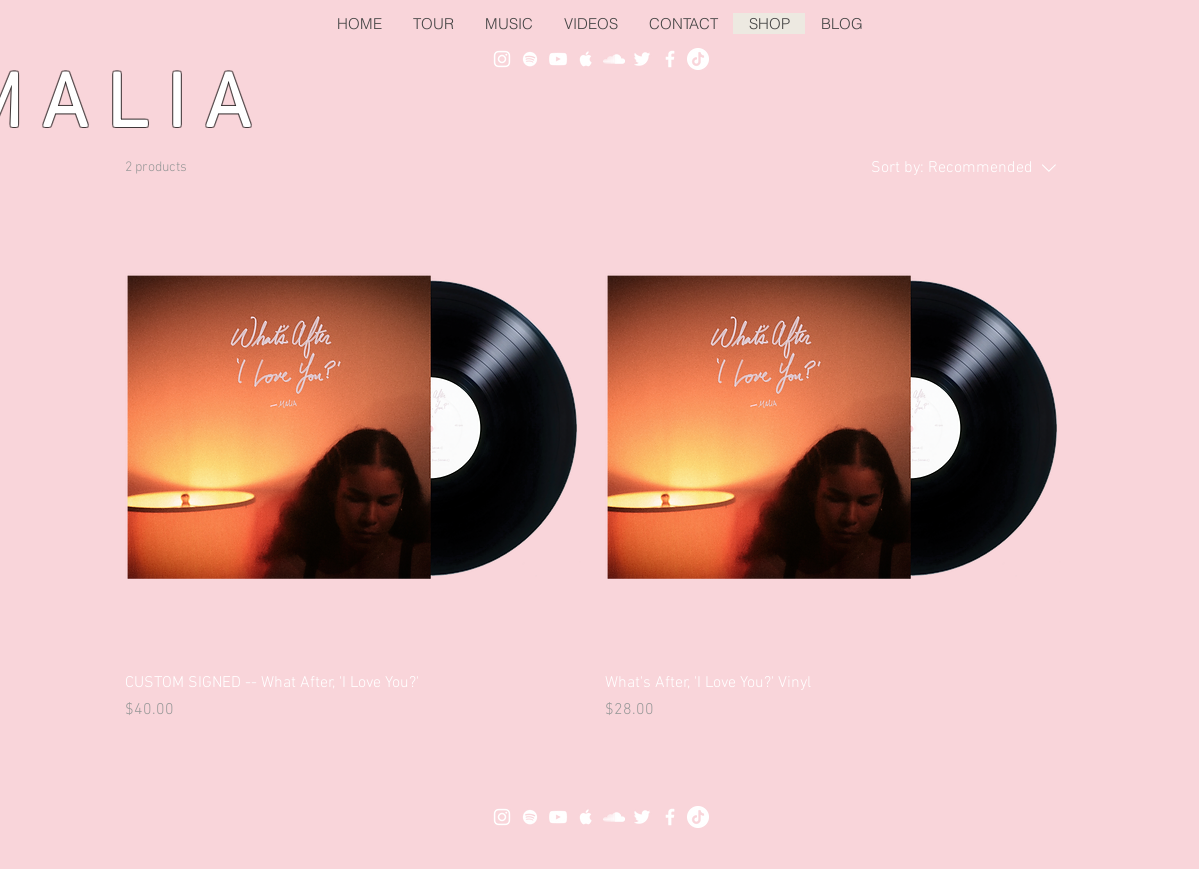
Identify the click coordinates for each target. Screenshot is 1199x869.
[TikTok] (698, 59)
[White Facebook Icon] (670, 59)
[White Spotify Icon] (530, 59)
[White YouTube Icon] (558, 59)
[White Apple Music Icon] (586, 59)
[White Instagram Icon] (502, 59)
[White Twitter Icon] (642, 59)
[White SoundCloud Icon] (614, 59)
